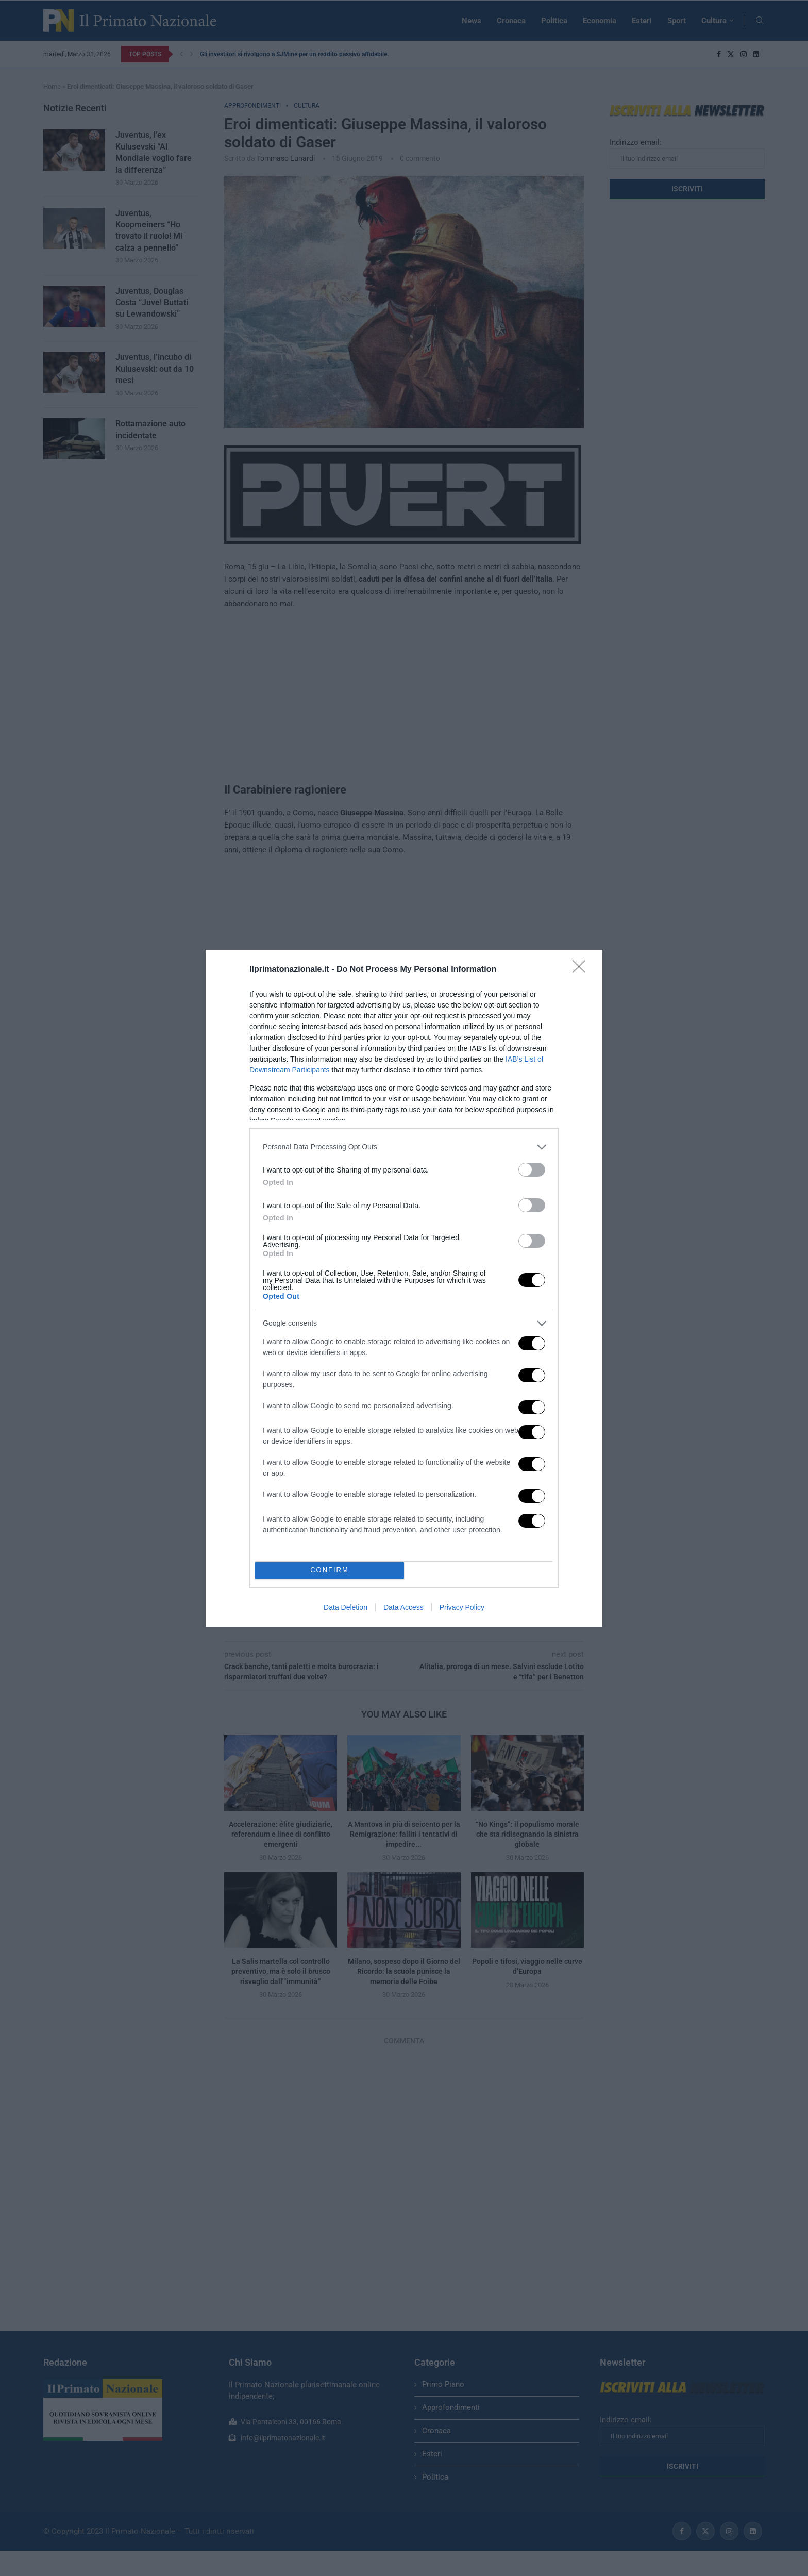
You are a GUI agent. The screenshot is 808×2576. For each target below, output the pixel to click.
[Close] (582, 970)
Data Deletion (345, 1607)
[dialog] (404, 1288)
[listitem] (404, 1147)
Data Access (403, 1607)
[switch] (531, 1170)
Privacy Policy (462, 1607)
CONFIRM (329, 1570)
